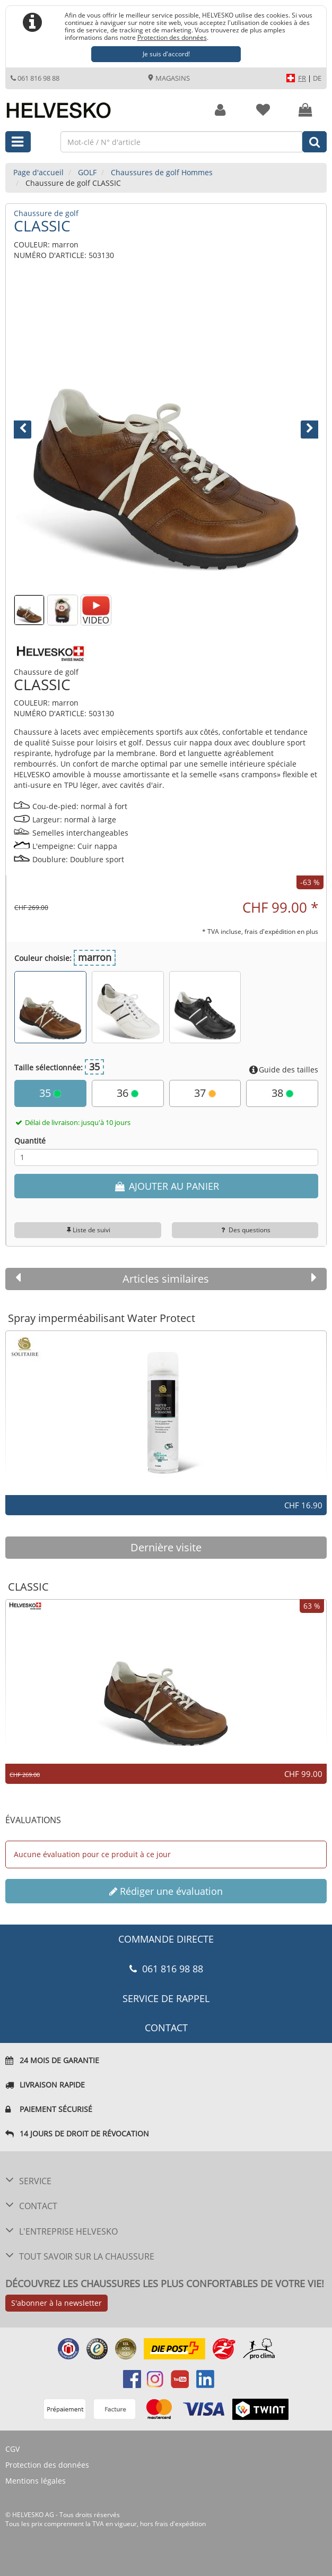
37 (205, 1093)
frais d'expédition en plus (281, 931)
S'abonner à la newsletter (56, 2303)
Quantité (30, 1141)
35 (50, 1093)
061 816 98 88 (35, 78)
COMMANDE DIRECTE (166, 1939)
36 (127, 1093)
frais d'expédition (180, 2523)
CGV (12, 2449)
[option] (166, 1408)
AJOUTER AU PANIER (166, 1186)
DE (317, 78)
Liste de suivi (87, 1229)
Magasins (168, 78)
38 (282, 1093)
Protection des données (172, 37)
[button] (36, 431)
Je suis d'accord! (166, 53)
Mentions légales (35, 2481)
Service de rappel (166, 1998)
